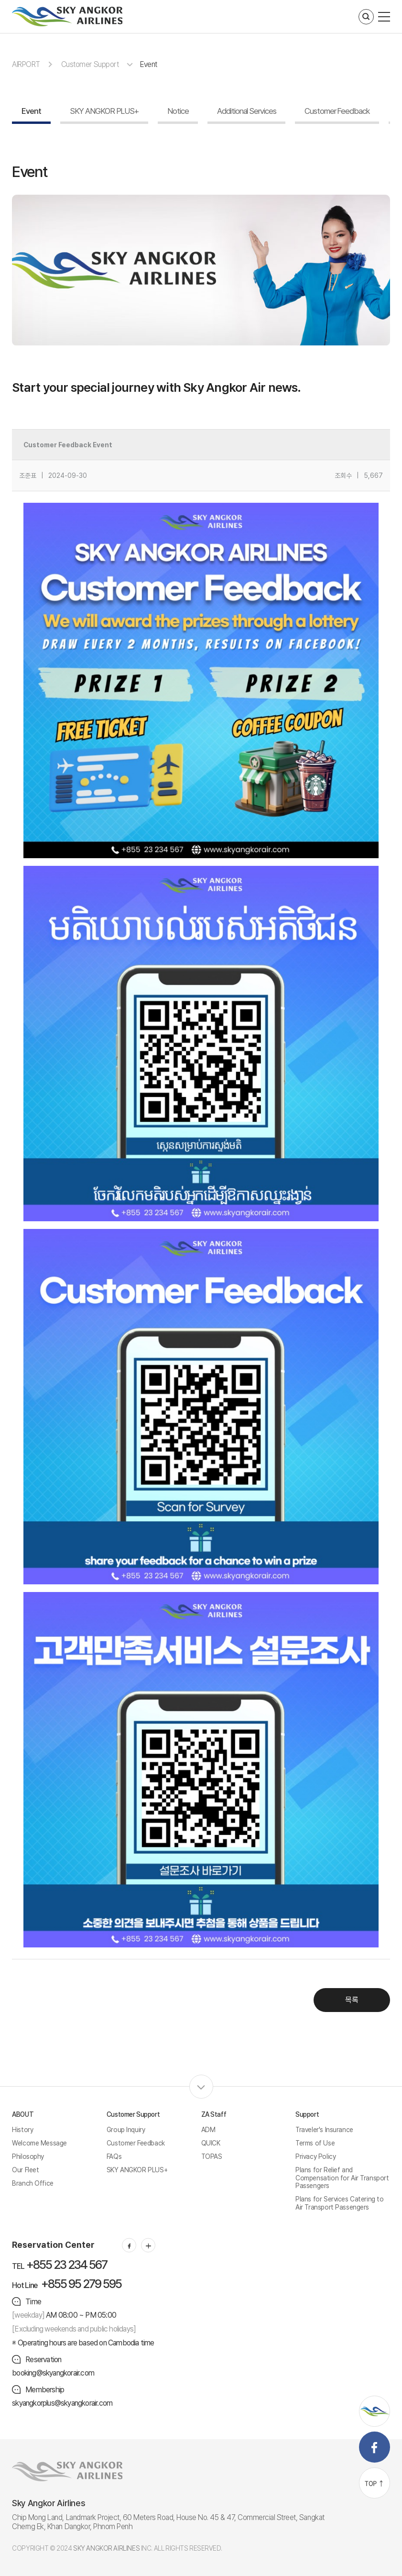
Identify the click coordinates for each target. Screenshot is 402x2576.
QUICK (210, 2143)
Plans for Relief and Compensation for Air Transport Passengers (342, 2178)
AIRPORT (26, 64)
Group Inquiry (126, 2130)
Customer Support (90, 64)
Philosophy (28, 2156)
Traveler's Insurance (324, 2130)
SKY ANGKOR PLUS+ (137, 2170)
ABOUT (22, 2114)
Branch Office (33, 2183)
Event (148, 64)
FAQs (114, 2156)
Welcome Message (39, 2143)
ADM (208, 2130)
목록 (352, 1999)
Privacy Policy (315, 2156)
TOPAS (211, 2156)
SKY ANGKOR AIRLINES (106, 2548)
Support (307, 2114)
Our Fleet (25, 2170)
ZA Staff (214, 2114)
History (22, 2130)
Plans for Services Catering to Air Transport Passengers (339, 2203)
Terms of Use (315, 2143)
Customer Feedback (136, 2143)
